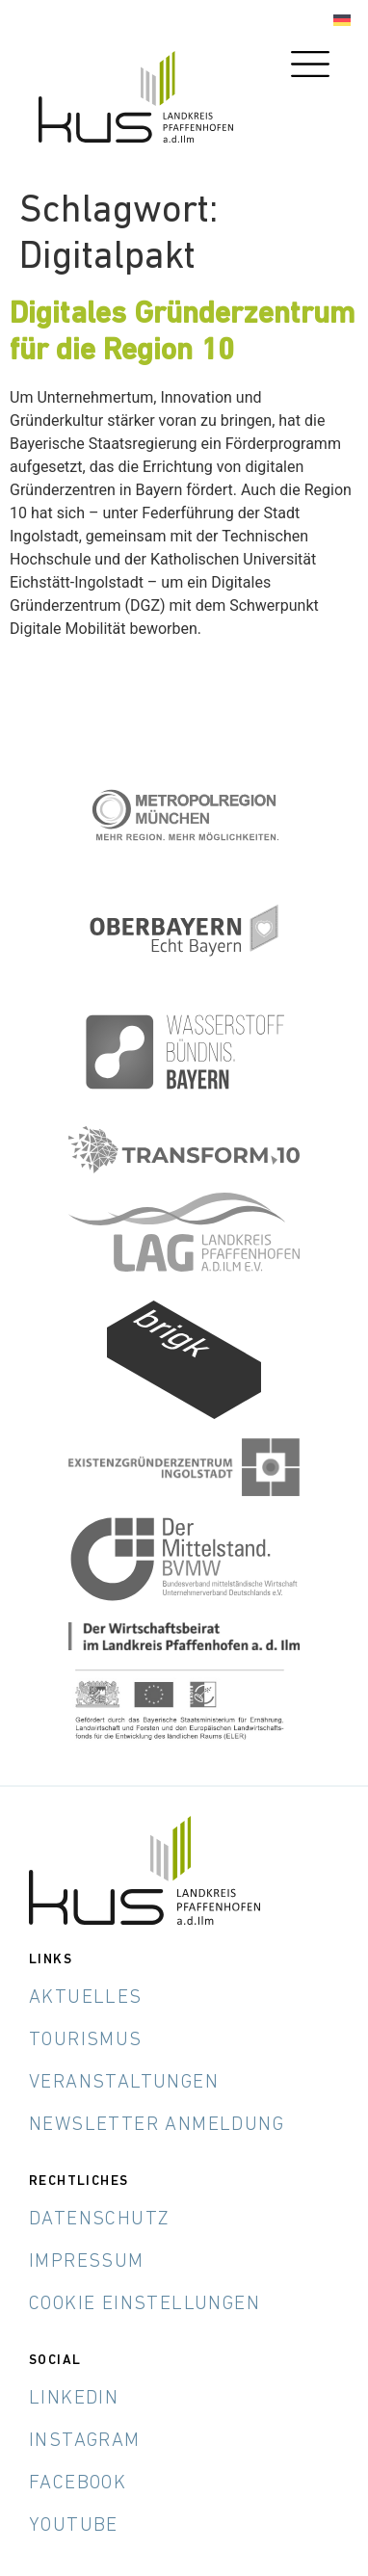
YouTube (73, 2526)
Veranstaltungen (124, 2082)
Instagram (85, 2441)
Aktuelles (86, 1998)
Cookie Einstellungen (144, 2304)
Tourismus (86, 2040)
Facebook (77, 2483)
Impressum (87, 2262)
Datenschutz (99, 2219)
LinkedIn (73, 2398)
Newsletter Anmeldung (156, 2125)
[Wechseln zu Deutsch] (342, 21)
